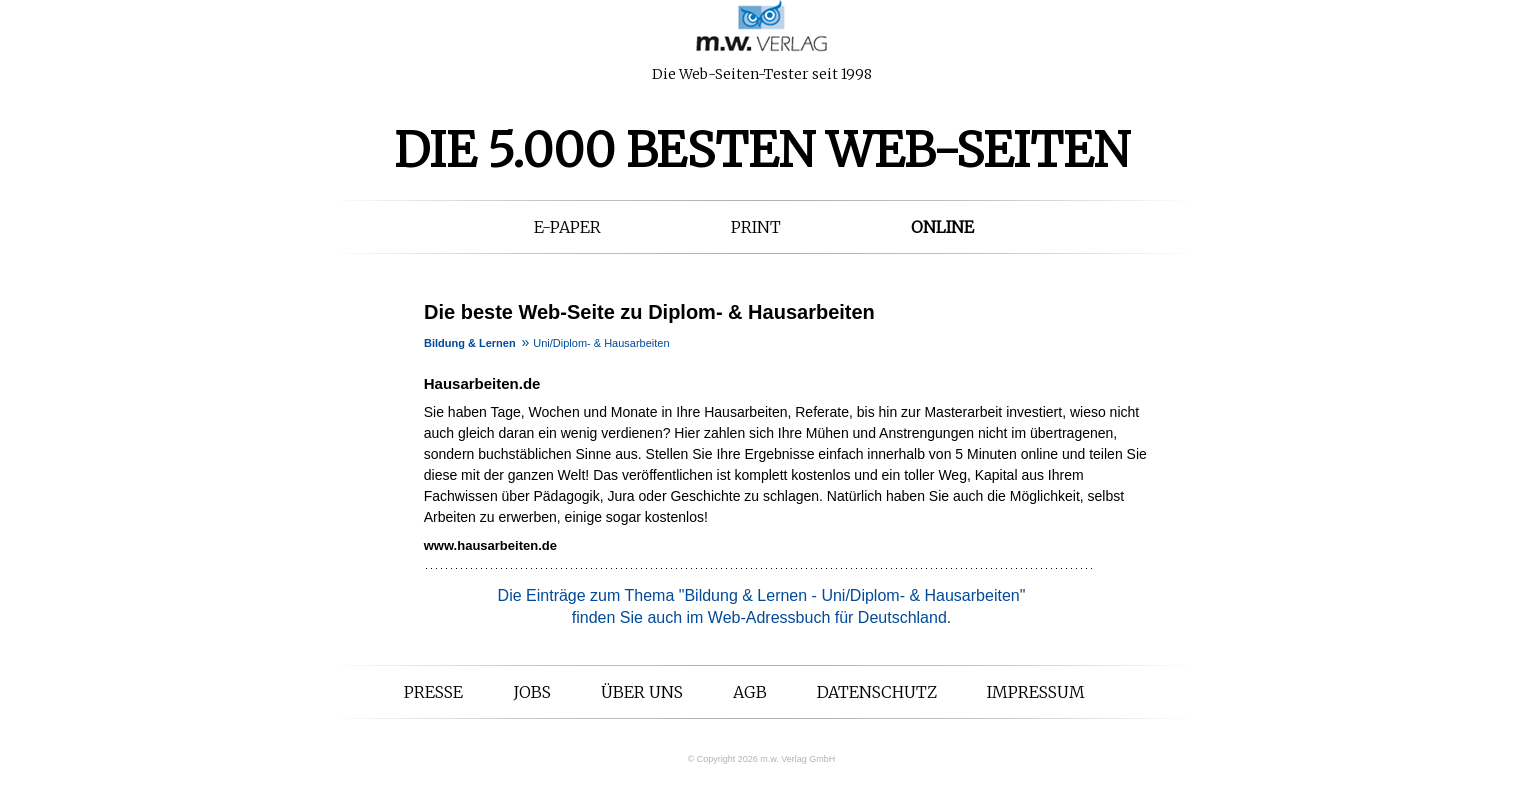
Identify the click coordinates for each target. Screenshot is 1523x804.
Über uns (642, 692)
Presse (433, 692)
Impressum (1036, 692)
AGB (750, 692)
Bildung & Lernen (470, 343)
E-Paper (567, 227)
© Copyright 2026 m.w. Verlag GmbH (762, 759)
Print (756, 227)
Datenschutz (877, 692)
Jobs (532, 692)
